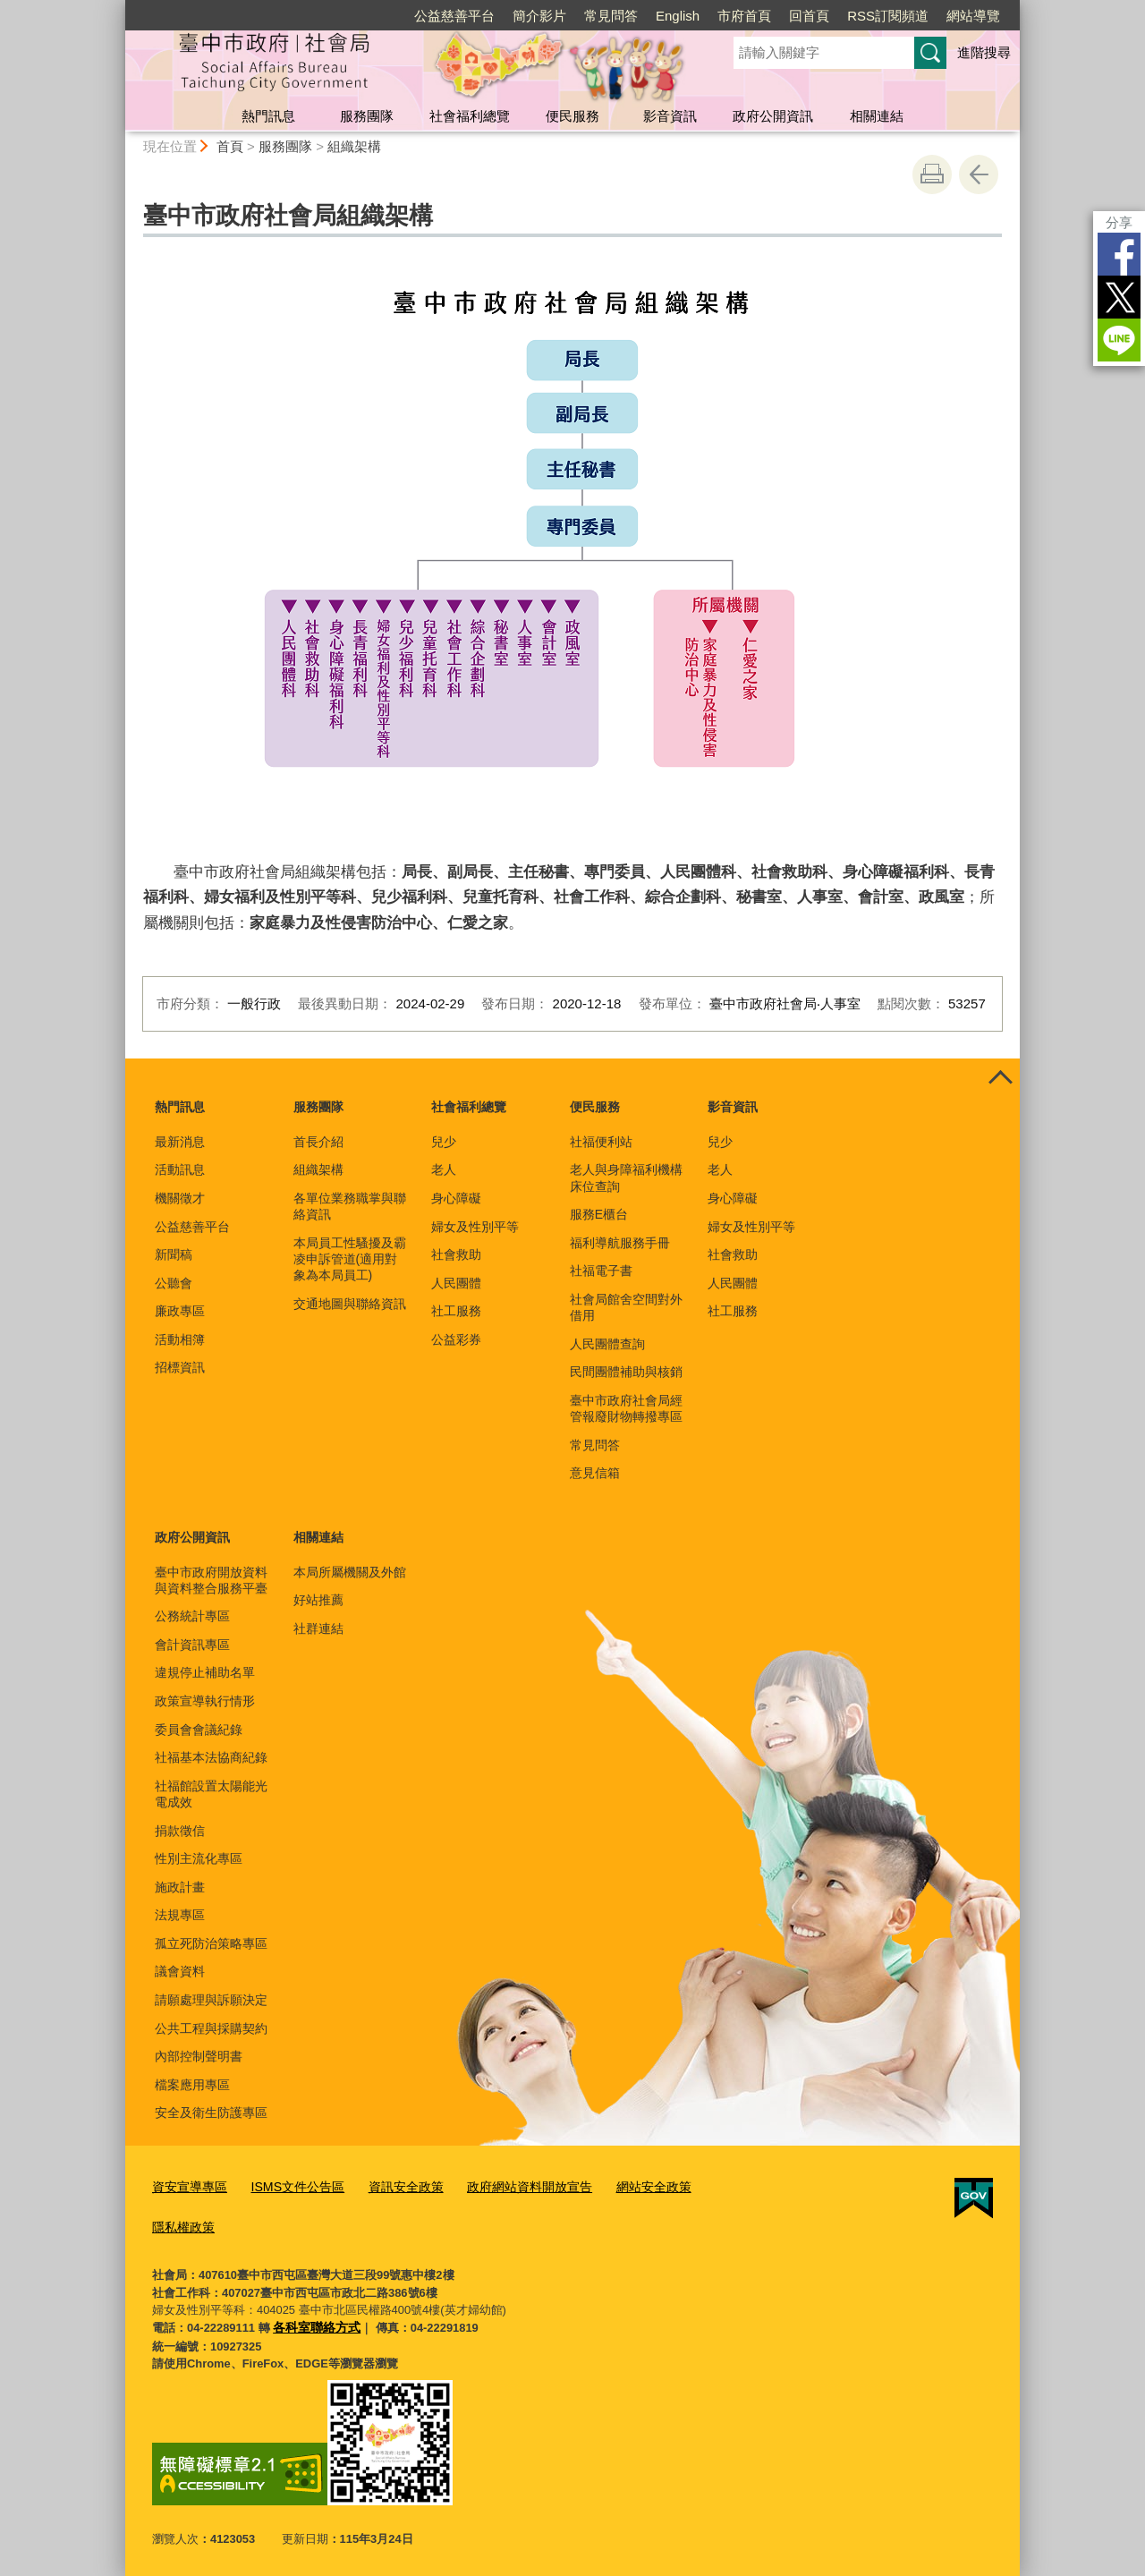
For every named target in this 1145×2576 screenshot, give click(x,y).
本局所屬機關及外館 (349, 1572)
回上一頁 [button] (978, 174)
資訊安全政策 (390, 2186)
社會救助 (456, 1254)
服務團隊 (367, 115)
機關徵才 (180, 1198)
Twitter (1119, 297)
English (678, 15)
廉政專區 (180, 1311)
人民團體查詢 (607, 1344)
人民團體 (456, 1283)
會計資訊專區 (192, 1644)
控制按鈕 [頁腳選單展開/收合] (1000, 1078)
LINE (1119, 340)
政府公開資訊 (773, 115)
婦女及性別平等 (475, 1227)
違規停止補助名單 (205, 1672)
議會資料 (180, 1971)
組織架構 (354, 146)
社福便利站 (601, 1142)
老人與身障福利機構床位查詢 (626, 1177)
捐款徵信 (180, 1831)
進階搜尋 (984, 52)
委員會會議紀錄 (198, 1729)
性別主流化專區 (198, 1858)
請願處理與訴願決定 (211, 2000)
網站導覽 (973, 15)
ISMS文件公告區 (288, 2186)
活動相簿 (180, 1339)
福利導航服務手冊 (620, 1243)
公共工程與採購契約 (211, 2028)
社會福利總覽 (469, 115)
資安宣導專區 (187, 2186)
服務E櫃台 (599, 1214)
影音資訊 (670, 115)
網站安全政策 (623, 2186)
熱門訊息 (268, 115)
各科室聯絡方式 (313, 2321)
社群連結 (318, 1628)
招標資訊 (180, 1367)
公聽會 (173, 1283)
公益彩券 (456, 1339)
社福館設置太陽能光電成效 (211, 1794)
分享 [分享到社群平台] (1119, 222)
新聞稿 (173, 1254)
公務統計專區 (192, 1616)
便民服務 (572, 115)
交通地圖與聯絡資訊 (349, 1304)
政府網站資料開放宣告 (507, 2186)
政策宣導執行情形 (205, 1701)
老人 (443, 1169)
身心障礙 (456, 1198)
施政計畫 (180, 1887)
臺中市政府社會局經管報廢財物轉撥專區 (626, 1408)
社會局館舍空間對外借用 (626, 1307)
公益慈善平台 (454, 15)
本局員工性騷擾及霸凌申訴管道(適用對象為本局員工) (349, 1259)
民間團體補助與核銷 (626, 1372)
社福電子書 (601, 1270)
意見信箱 (595, 1473)
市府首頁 (744, 15)
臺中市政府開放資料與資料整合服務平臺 (211, 1580)
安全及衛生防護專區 (211, 2112)
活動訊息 (180, 1169)
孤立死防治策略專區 (211, 1943)
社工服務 (456, 1311)
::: (117, 7)
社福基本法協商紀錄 (211, 1757)
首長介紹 (318, 1142)
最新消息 (180, 1142)
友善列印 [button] (932, 174)
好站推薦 (318, 1600)
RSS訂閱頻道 (888, 15)
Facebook (1119, 254)
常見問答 (611, 15)
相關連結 (876, 115)
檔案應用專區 (192, 2085)
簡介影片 (539, 15)
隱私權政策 (181, 2223)
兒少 (443, 1142)
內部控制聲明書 (198, 2056)
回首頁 (809, 15)
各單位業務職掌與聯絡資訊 (349, 1206)
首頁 (229, 146)
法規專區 (180, 1915)
